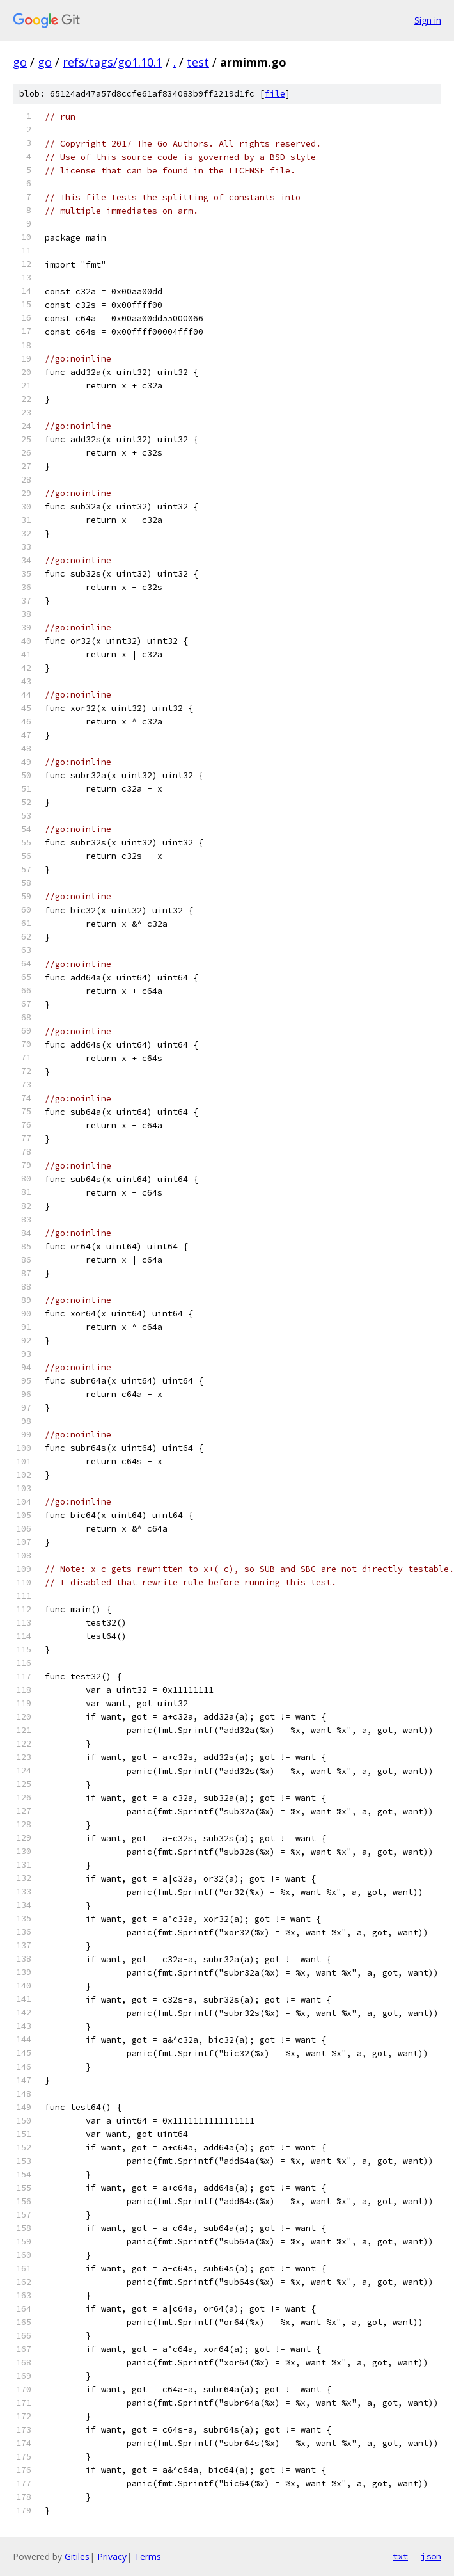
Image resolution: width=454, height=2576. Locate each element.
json (431, 2556)
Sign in (427, 20)
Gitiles (77, 2556)
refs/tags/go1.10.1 (112, 62)
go (20, 62)
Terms (147, 2556)
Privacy (112, 2556)
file (275, 93)
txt (400, 2556)
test (198, 62)
